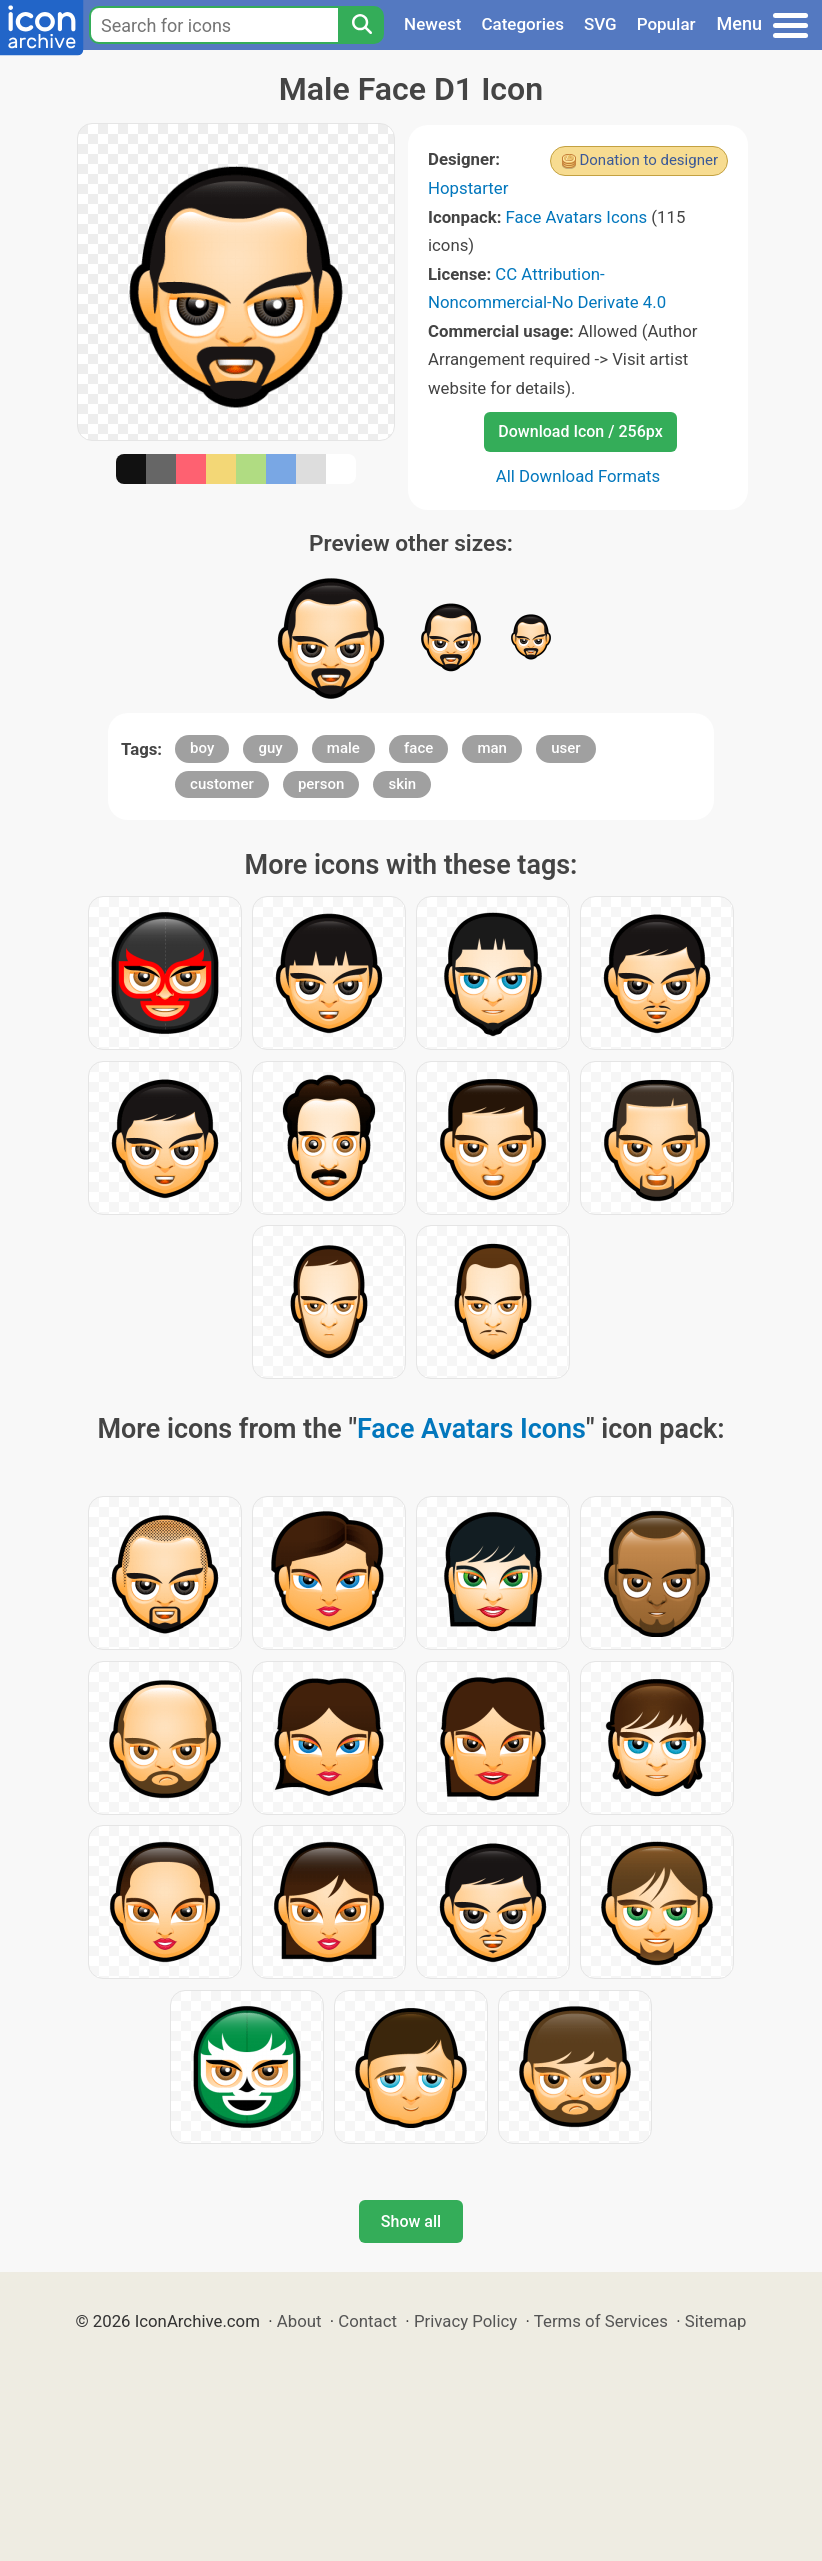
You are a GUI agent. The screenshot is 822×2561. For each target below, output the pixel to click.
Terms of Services (601, 2321)
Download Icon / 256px (580, 431)
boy (202, 748)
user (565, 748)
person (321, 784)
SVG (600, 24)
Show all (411, 2221)
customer (222, 784)
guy (270, 748)
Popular (666, 24)
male (343, 748)
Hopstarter (468, 188)
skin (402, 784)
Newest (432, 24)
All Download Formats (578, 476)
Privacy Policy (465, 2321)
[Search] (361, 25)
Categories (522, 24)
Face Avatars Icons (577, 217)
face (418, 748)
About (299, 2321)
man (492, 748)
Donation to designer (648, 160)
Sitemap (716, 2321)
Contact (367, 2321)
